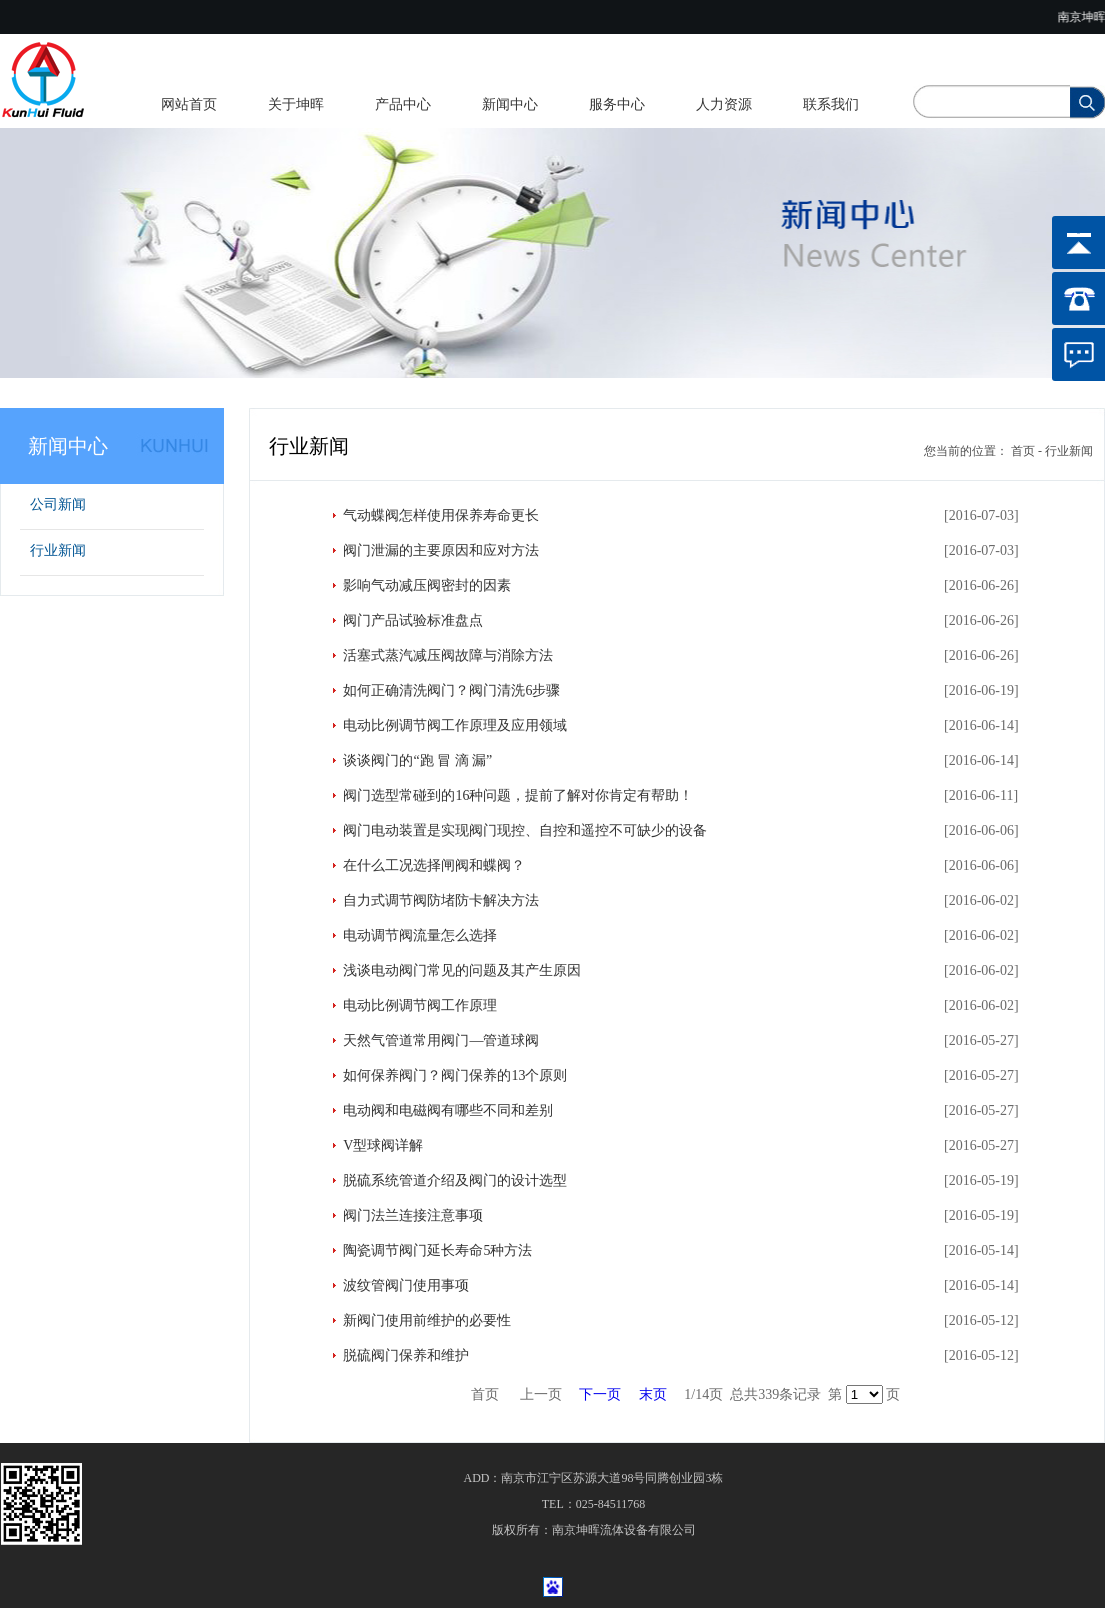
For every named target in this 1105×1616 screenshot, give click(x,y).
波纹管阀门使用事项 (406, 1285)
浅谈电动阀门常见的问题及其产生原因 (462, 970)
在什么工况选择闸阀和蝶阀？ (434, 865)
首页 (1023, 451)
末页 (653, 1394)
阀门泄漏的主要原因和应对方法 (441, 550)
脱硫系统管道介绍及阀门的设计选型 (455, 1180)
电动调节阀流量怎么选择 (420, 935)
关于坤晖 (296, 104)
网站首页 (189, 104)
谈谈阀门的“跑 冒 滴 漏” (417, 760)
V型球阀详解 (383, 1145)
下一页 (600, 1394)
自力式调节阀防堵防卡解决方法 (441, 900)
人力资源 (724, 104)
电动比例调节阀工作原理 (420, 1005)
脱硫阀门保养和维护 (406, 1355)
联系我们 (831, 104)
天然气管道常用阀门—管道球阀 (441, 1040)
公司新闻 (58, 504)
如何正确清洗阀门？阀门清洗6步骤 (451, 690)
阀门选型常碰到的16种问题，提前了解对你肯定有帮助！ (518, 795)
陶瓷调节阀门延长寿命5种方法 (437, 1250)
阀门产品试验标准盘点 (413, 620)
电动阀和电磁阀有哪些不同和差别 (448, 1110)
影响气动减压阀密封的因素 (427, 585)
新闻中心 (510, 104)
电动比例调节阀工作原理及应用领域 (455, 725)
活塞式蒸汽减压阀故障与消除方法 (448, 655)
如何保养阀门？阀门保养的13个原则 (455, 1075)
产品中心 (403, 104)
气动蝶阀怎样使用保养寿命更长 (441, 515)
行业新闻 (58, 550)
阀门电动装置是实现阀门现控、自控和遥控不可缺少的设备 (525, 830)
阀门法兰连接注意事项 (413, 1215)
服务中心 (617, 104)
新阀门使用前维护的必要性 (427, 1320)
